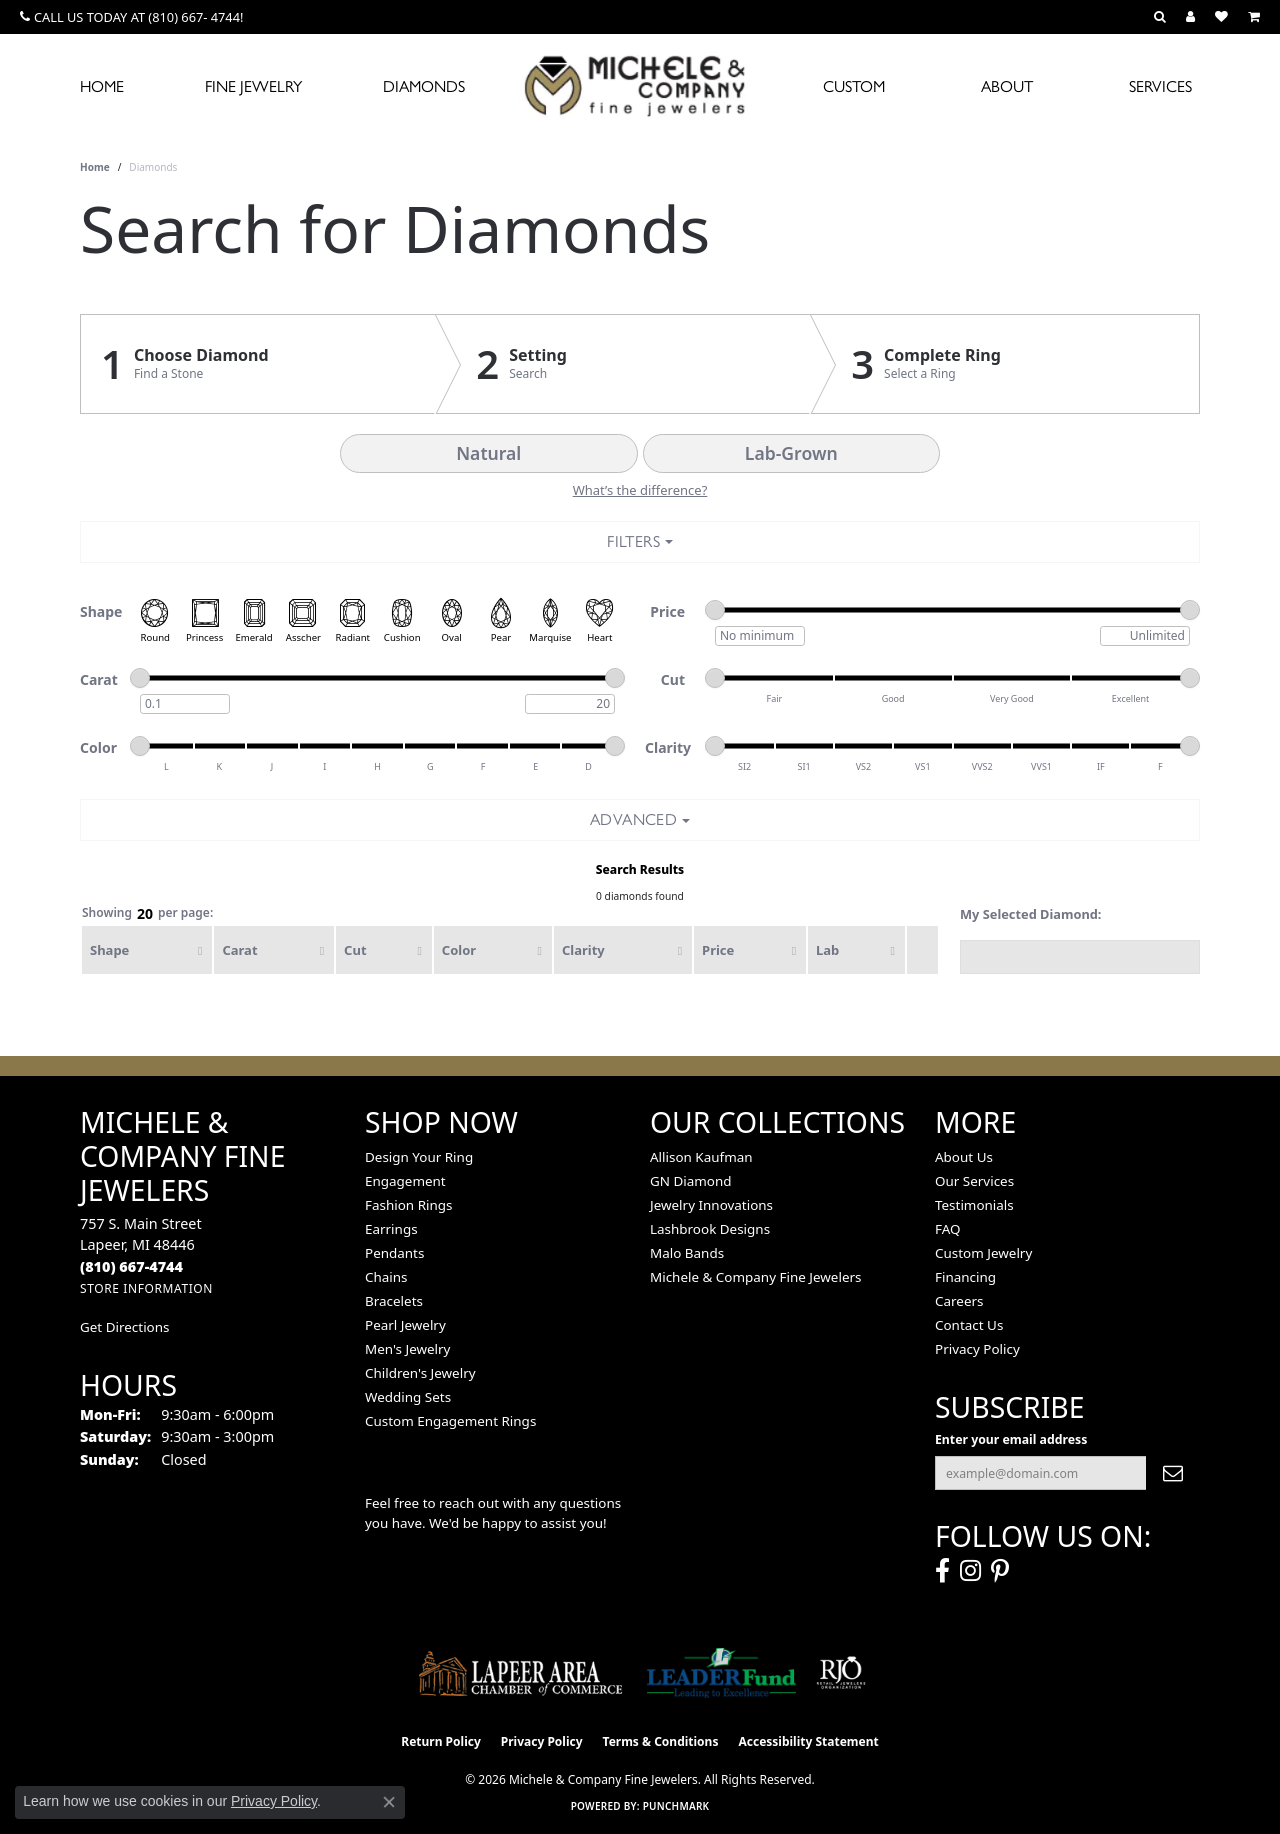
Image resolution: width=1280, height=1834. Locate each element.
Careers (959, 1301)
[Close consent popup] (389, 1802)
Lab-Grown (791, 453)
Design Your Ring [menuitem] (419, 1157)
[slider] (715, 610)
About (1007, 86)
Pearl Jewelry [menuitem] (405, 1325)
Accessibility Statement (808, 1741)
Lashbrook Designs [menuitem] (710, 1229)
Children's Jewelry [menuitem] (420, 1373)
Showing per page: (147, 914)
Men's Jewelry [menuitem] (407, 1349)
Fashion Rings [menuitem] (408, 1205)
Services (1160, 86)
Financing (965, 1277)
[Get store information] (146, 1288)
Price (718, 950)
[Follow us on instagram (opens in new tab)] (970, 1571)
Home (102, 86)
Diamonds (424, 86)
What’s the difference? (640, 490)
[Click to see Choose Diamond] (258, 364)
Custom (854, 86)
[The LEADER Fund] (721, 1673)
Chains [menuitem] (386, 1277)
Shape (109, 950)
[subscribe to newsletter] (1173, 1473)
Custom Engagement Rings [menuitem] (450, 1421)
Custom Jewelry (983, 1253)
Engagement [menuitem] (405, 1181)
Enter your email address (1011, 1439)
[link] (131, 17)
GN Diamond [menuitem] (691, 1181)
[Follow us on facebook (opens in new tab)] (942, 1571)
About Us (964, 1157)
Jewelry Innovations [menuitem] (711, 1205)
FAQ (948, 1229)
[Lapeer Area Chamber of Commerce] (521, 1673)
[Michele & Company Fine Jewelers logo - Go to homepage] (640, 85)
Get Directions (124, 1327)
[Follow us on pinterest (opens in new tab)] (1000, 1571)
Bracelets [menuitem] (394, 1301)
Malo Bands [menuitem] (687, 1253)
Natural (488, 453)
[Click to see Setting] (623, 364)
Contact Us (969, 1325)
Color (459, 950)
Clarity (583, 950)
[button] (1160, 17)
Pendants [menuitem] (394, 1253)
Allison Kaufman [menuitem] (701, 1157)
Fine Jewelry (253, 86)
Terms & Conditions (661, 1741)
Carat (239, 950)
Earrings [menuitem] (391, 1229)
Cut (355, 950)
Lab (827, 950)
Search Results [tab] (640, 869)
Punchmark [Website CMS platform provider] (676, 1806)
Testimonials (974, 1205)
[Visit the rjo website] (841, 1673)
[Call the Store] (131, 1266)
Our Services (974, 1181)
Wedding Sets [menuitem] (408, 1397)
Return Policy (441, 1741)
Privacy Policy (977, 1349)
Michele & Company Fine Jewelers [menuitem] (755, 1277)
